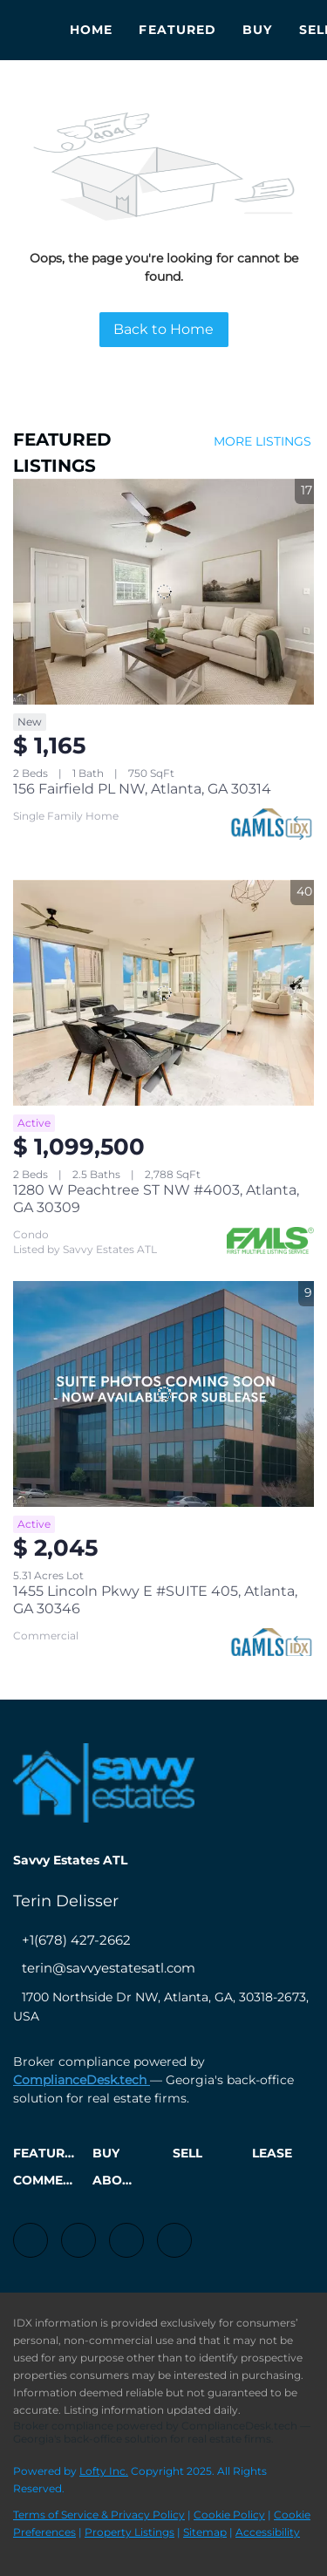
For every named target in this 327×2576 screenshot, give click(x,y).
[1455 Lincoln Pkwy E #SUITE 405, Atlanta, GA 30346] (163, 1394)
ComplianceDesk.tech (81, 2080)
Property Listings (129, 2532)
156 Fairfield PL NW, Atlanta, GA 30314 (142, 788)
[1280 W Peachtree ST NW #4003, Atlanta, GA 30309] (163, 993)
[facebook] (30, 2240)
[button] (48, 2159)
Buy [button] (257, 29)
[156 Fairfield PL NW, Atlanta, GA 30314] (163, 592)
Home (91, 29)
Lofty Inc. (103, 2470)
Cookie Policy (229, 2514)
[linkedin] (78, 2240)
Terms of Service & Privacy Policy (99, 2514)
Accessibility (267, 2532)
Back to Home (163, 329)
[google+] (174, 2240)
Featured (177, 29)
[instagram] (126, 2240)
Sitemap (205, 2532)
